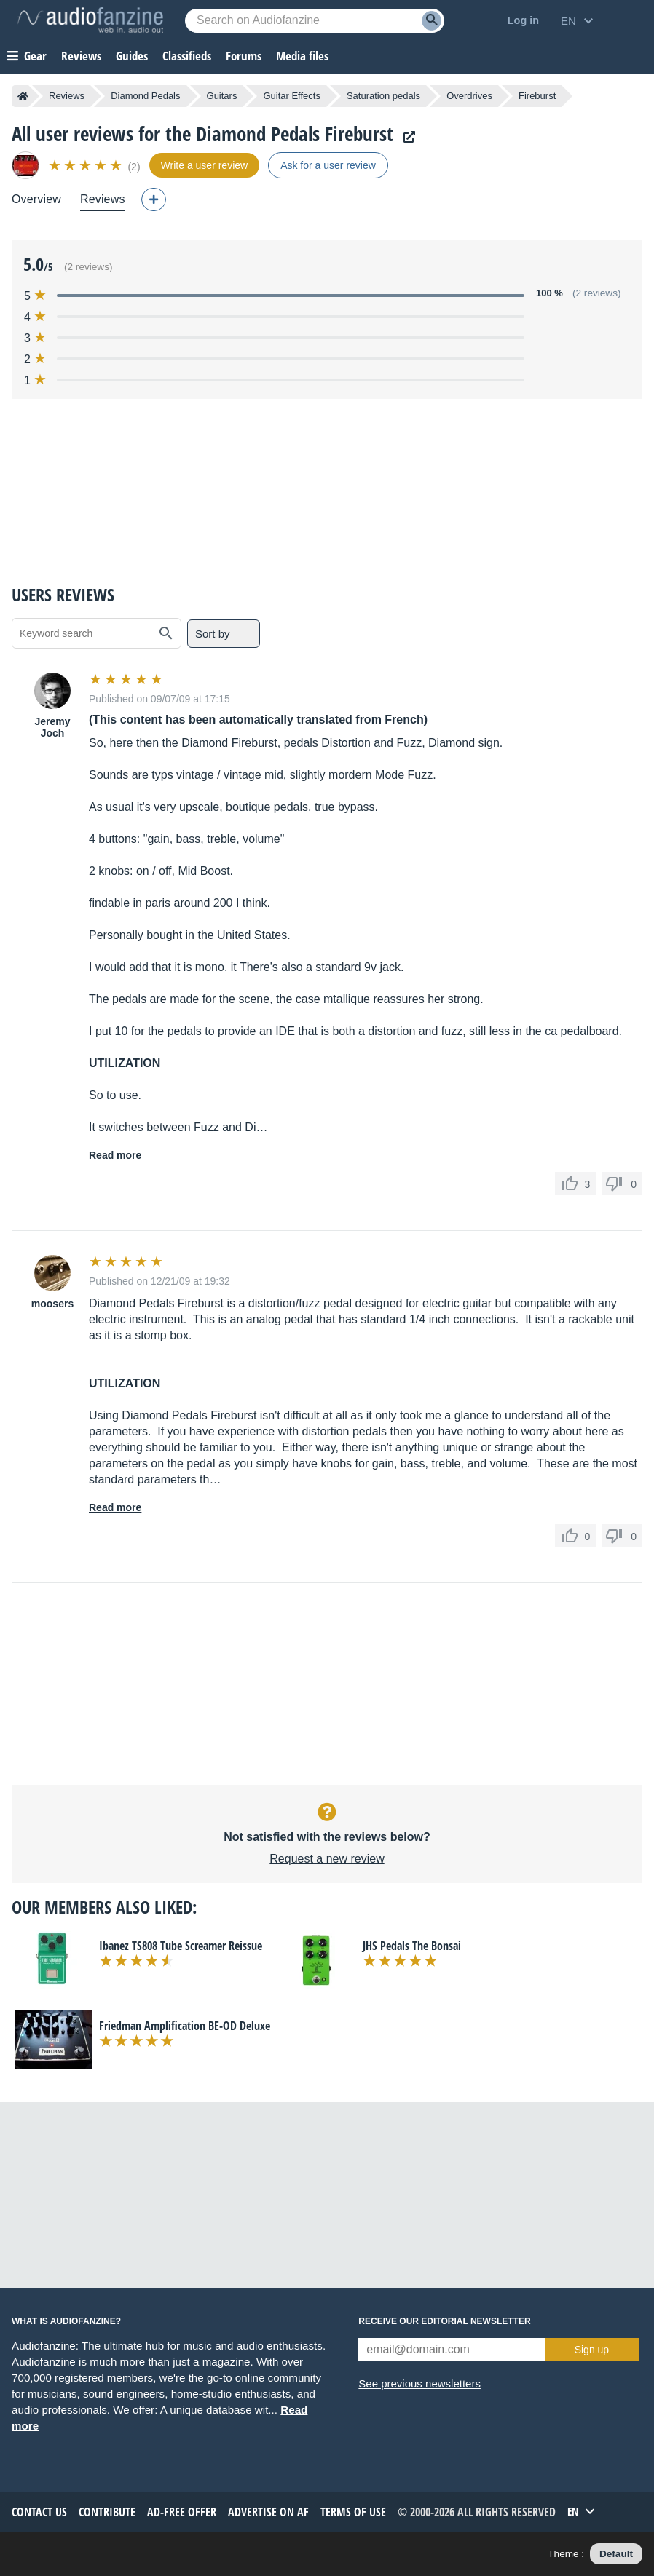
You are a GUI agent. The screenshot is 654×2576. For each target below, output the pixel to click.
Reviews (81, 55)
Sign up (592, 2349)
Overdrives (469, 95)
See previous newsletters (419, 2383)
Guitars (222, 95)
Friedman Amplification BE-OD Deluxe (184, 2026)
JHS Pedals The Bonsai (412, 1946)
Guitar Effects (291, 95)
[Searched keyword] (314, 21)
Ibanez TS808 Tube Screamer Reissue (180, 1946)
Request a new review (326, 1858)
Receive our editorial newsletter (444, 2321)
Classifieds (186, 55)
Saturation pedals (383, 95)
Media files (302, 55)
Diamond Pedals (145, 95)
